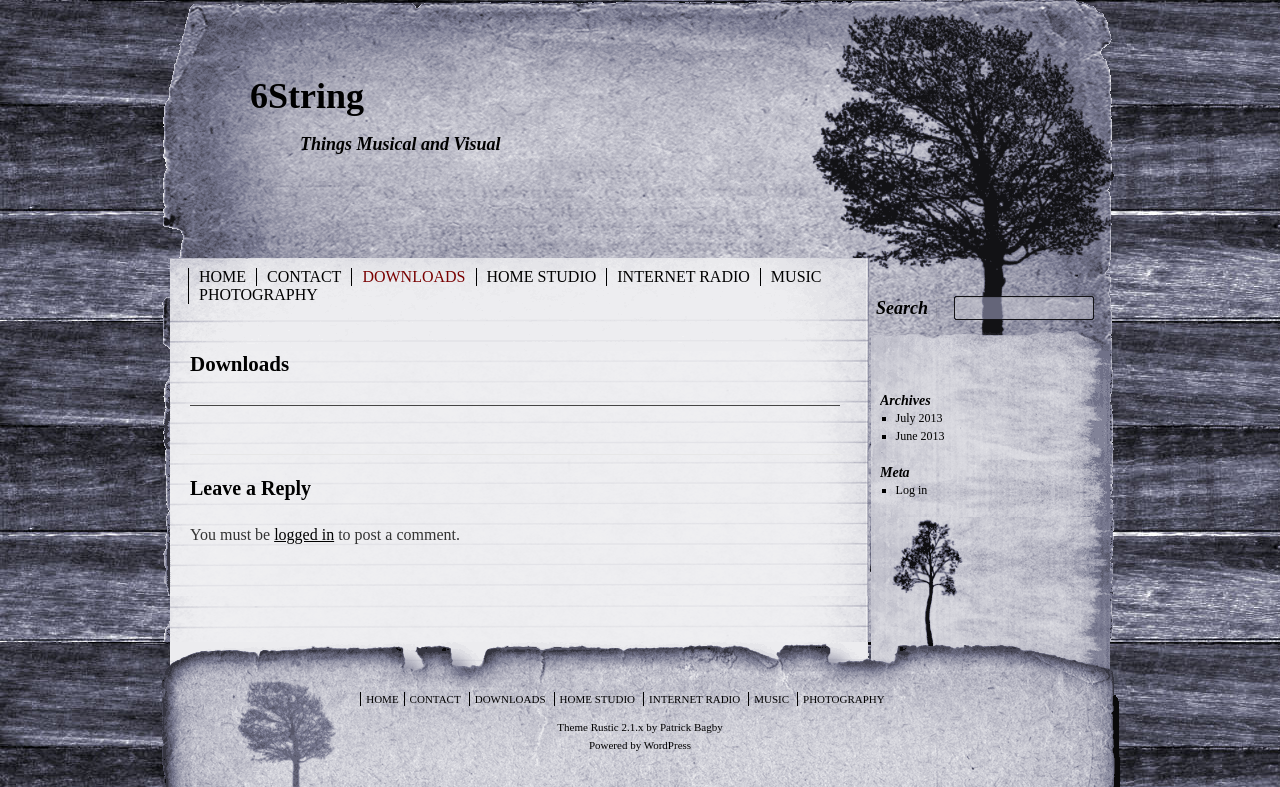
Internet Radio (683, 276)
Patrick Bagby (691, 727)
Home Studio (542, 276)
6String (307, 96)
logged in (304, 534)
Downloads (413, 276)
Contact (304, 276)
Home (222, 276)
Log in (912, 490)
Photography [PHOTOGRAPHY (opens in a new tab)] (258, 294)
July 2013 (919, 418)
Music (796, 276)
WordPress (667, 745)
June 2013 (920, 436)
